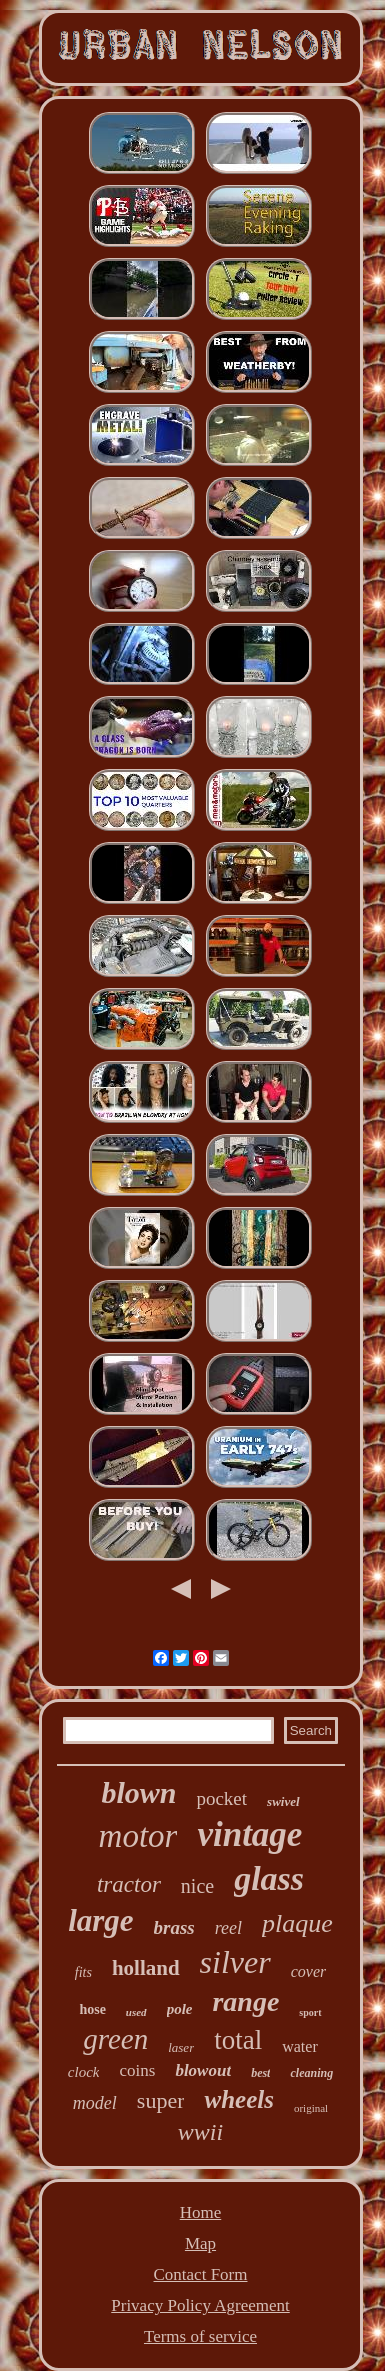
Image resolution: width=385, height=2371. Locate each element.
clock (84, 2072)
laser (181, 2047)
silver (235, 1962)
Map (200, 2243)
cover (309, 1971)
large (100, 1920)
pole (180, 2009)
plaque (297, 1923)
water (300, 2046)
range (245, 2001)
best (260, 2073)
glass (269, 1878)
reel (228, 1928)
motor (138, 1836)
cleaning (311, 2073)
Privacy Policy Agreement (200, 2305)
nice (197, 1886)
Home (201, 2212)
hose (92, 2009)
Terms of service (200, 2336)
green (115, 2039)
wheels (238, 2099)
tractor (129, 1884)
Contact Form (201, 2274)
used (136, 2012)
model (95, 2103)
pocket (221, 1798)
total (238, 2040)
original (311, 2108)
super (161, 2100)
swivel (283, 1801)
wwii (200, 2132)
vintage (249, 1834)
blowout (203, 2070)
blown (138, 1792)
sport (310, 2012)
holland (146, 1968)
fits (83, 1972)
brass (174, 1927)
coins (137, 2070)
